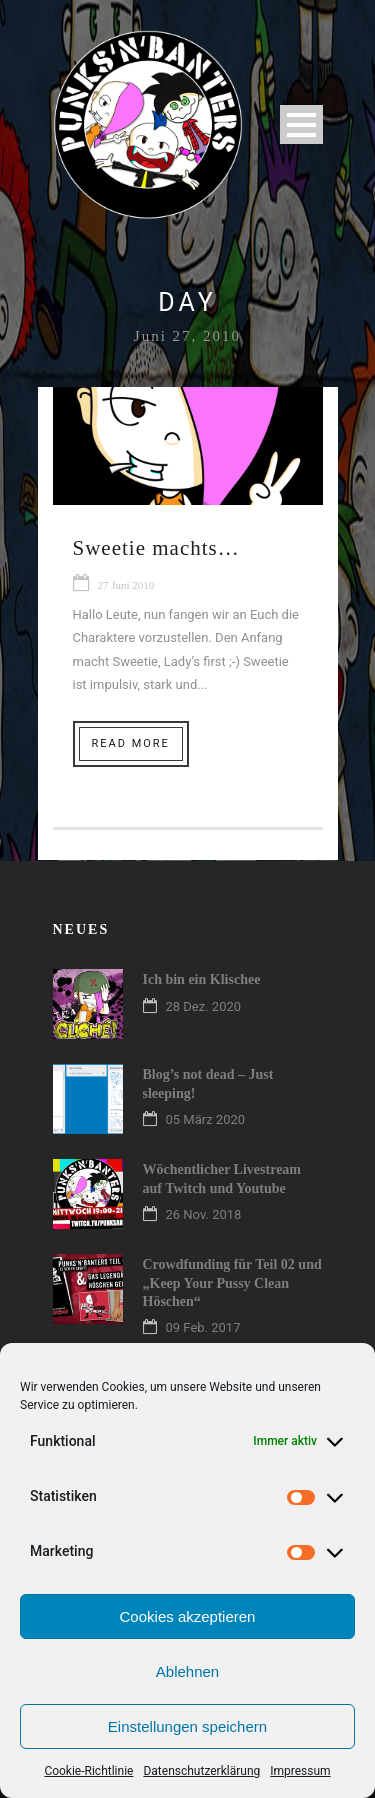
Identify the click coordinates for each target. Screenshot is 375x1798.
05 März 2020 (206, 1119)
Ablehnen (187, 1671)
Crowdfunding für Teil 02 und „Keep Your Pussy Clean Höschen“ (232, 1282)
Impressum (300, 1771)
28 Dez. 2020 (204, 1006)
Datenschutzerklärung (201, 1771)
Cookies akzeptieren (188, 1616)
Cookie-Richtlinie (88, 1771)
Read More (131, 743)
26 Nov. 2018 (204, 1214)
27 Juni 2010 (126, 585)
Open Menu (301, 124)
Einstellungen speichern (187, 1726)
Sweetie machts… (156, 548)
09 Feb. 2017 (203, 1327)
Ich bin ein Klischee (202, 979)
